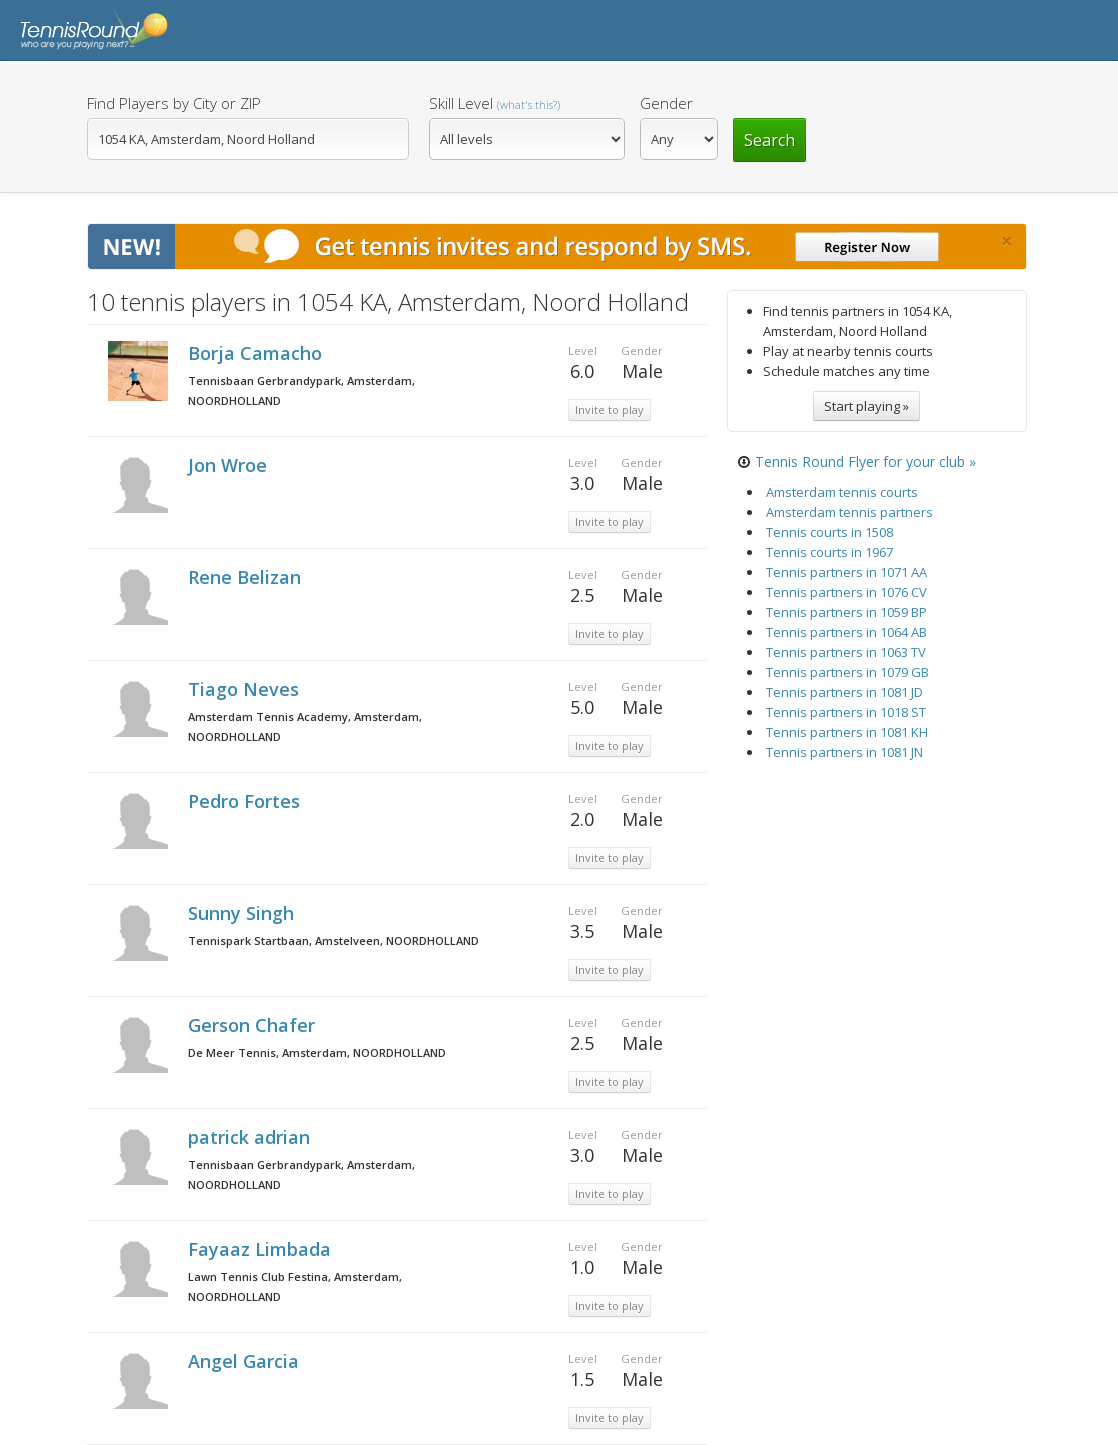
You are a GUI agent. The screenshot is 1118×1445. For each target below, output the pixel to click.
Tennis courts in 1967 (829, 552)
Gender (666, 103)
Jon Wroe (230, 465)
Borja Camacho (257, 353)
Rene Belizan (247, 577)
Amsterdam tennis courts (842, 492)
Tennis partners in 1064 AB (846, 632)
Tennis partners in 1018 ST (846, 712)
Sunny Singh (243, 913)
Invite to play (609, 409)
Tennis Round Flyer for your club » (865, 461)
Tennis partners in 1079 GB (847, 672)
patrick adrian (251, 1137)
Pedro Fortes (246, 801)
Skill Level (494, 103)
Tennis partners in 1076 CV (846, 592)
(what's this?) (528, 104)
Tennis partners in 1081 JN (844, 752)
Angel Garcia (246, 1361)
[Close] (1006, 241)
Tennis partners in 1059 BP (846, 612)
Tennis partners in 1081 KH (847, 732)
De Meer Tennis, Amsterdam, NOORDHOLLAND (317, 1052)
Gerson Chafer (254, 1025)
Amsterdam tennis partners (849, 512)
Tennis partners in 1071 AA (846, 572)
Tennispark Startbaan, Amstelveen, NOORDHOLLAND (333, 940)
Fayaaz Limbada (262, 1249)
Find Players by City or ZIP (174, 103)
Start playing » (866, 406)
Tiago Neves (246, 689)
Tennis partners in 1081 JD (844, 692)
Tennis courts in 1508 (829, 532)
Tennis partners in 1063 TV (846, 652)
